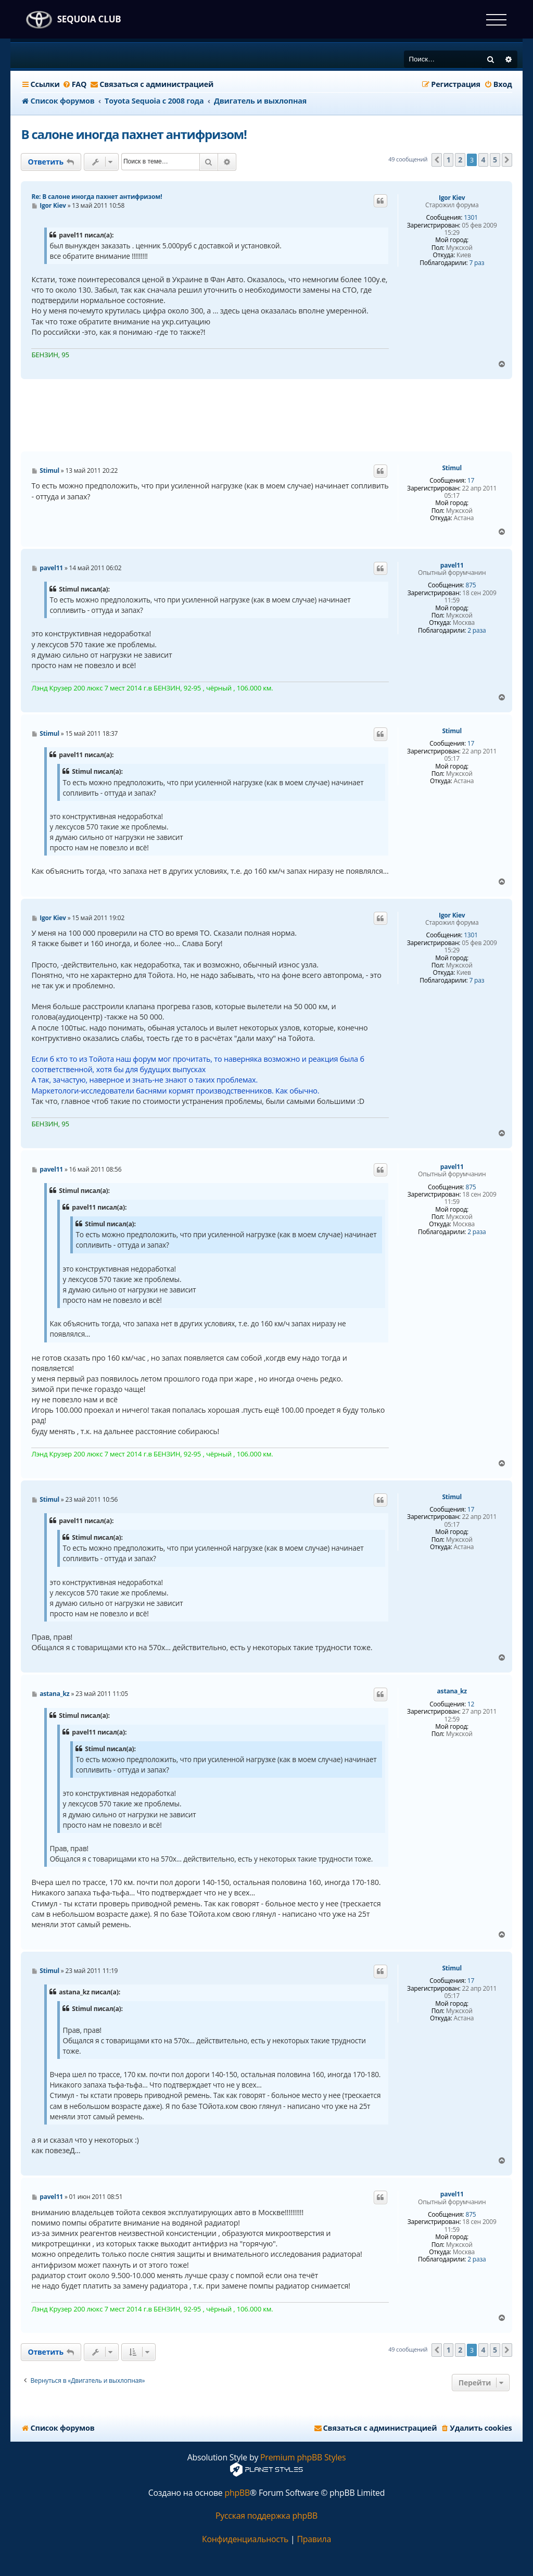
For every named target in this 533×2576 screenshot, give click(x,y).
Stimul (452, 468)
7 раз (476, 263)
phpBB (237, 2492)
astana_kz (452, 1691)
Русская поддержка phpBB (266, 2515)
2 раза (476, 630)
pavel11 (452, 565)
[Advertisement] (266, 415)
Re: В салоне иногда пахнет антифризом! (96, 196)
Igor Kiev (452, 198)
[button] (437, 160)
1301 (471, 217)
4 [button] (483, 160)
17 (470, 480)
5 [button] (495, 160)
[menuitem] (74, 84)
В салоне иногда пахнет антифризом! (133, 134)
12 (470, 1704)
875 (470, 585)
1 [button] (449, 160)
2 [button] (460, 160)
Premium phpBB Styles (303, 2457)
